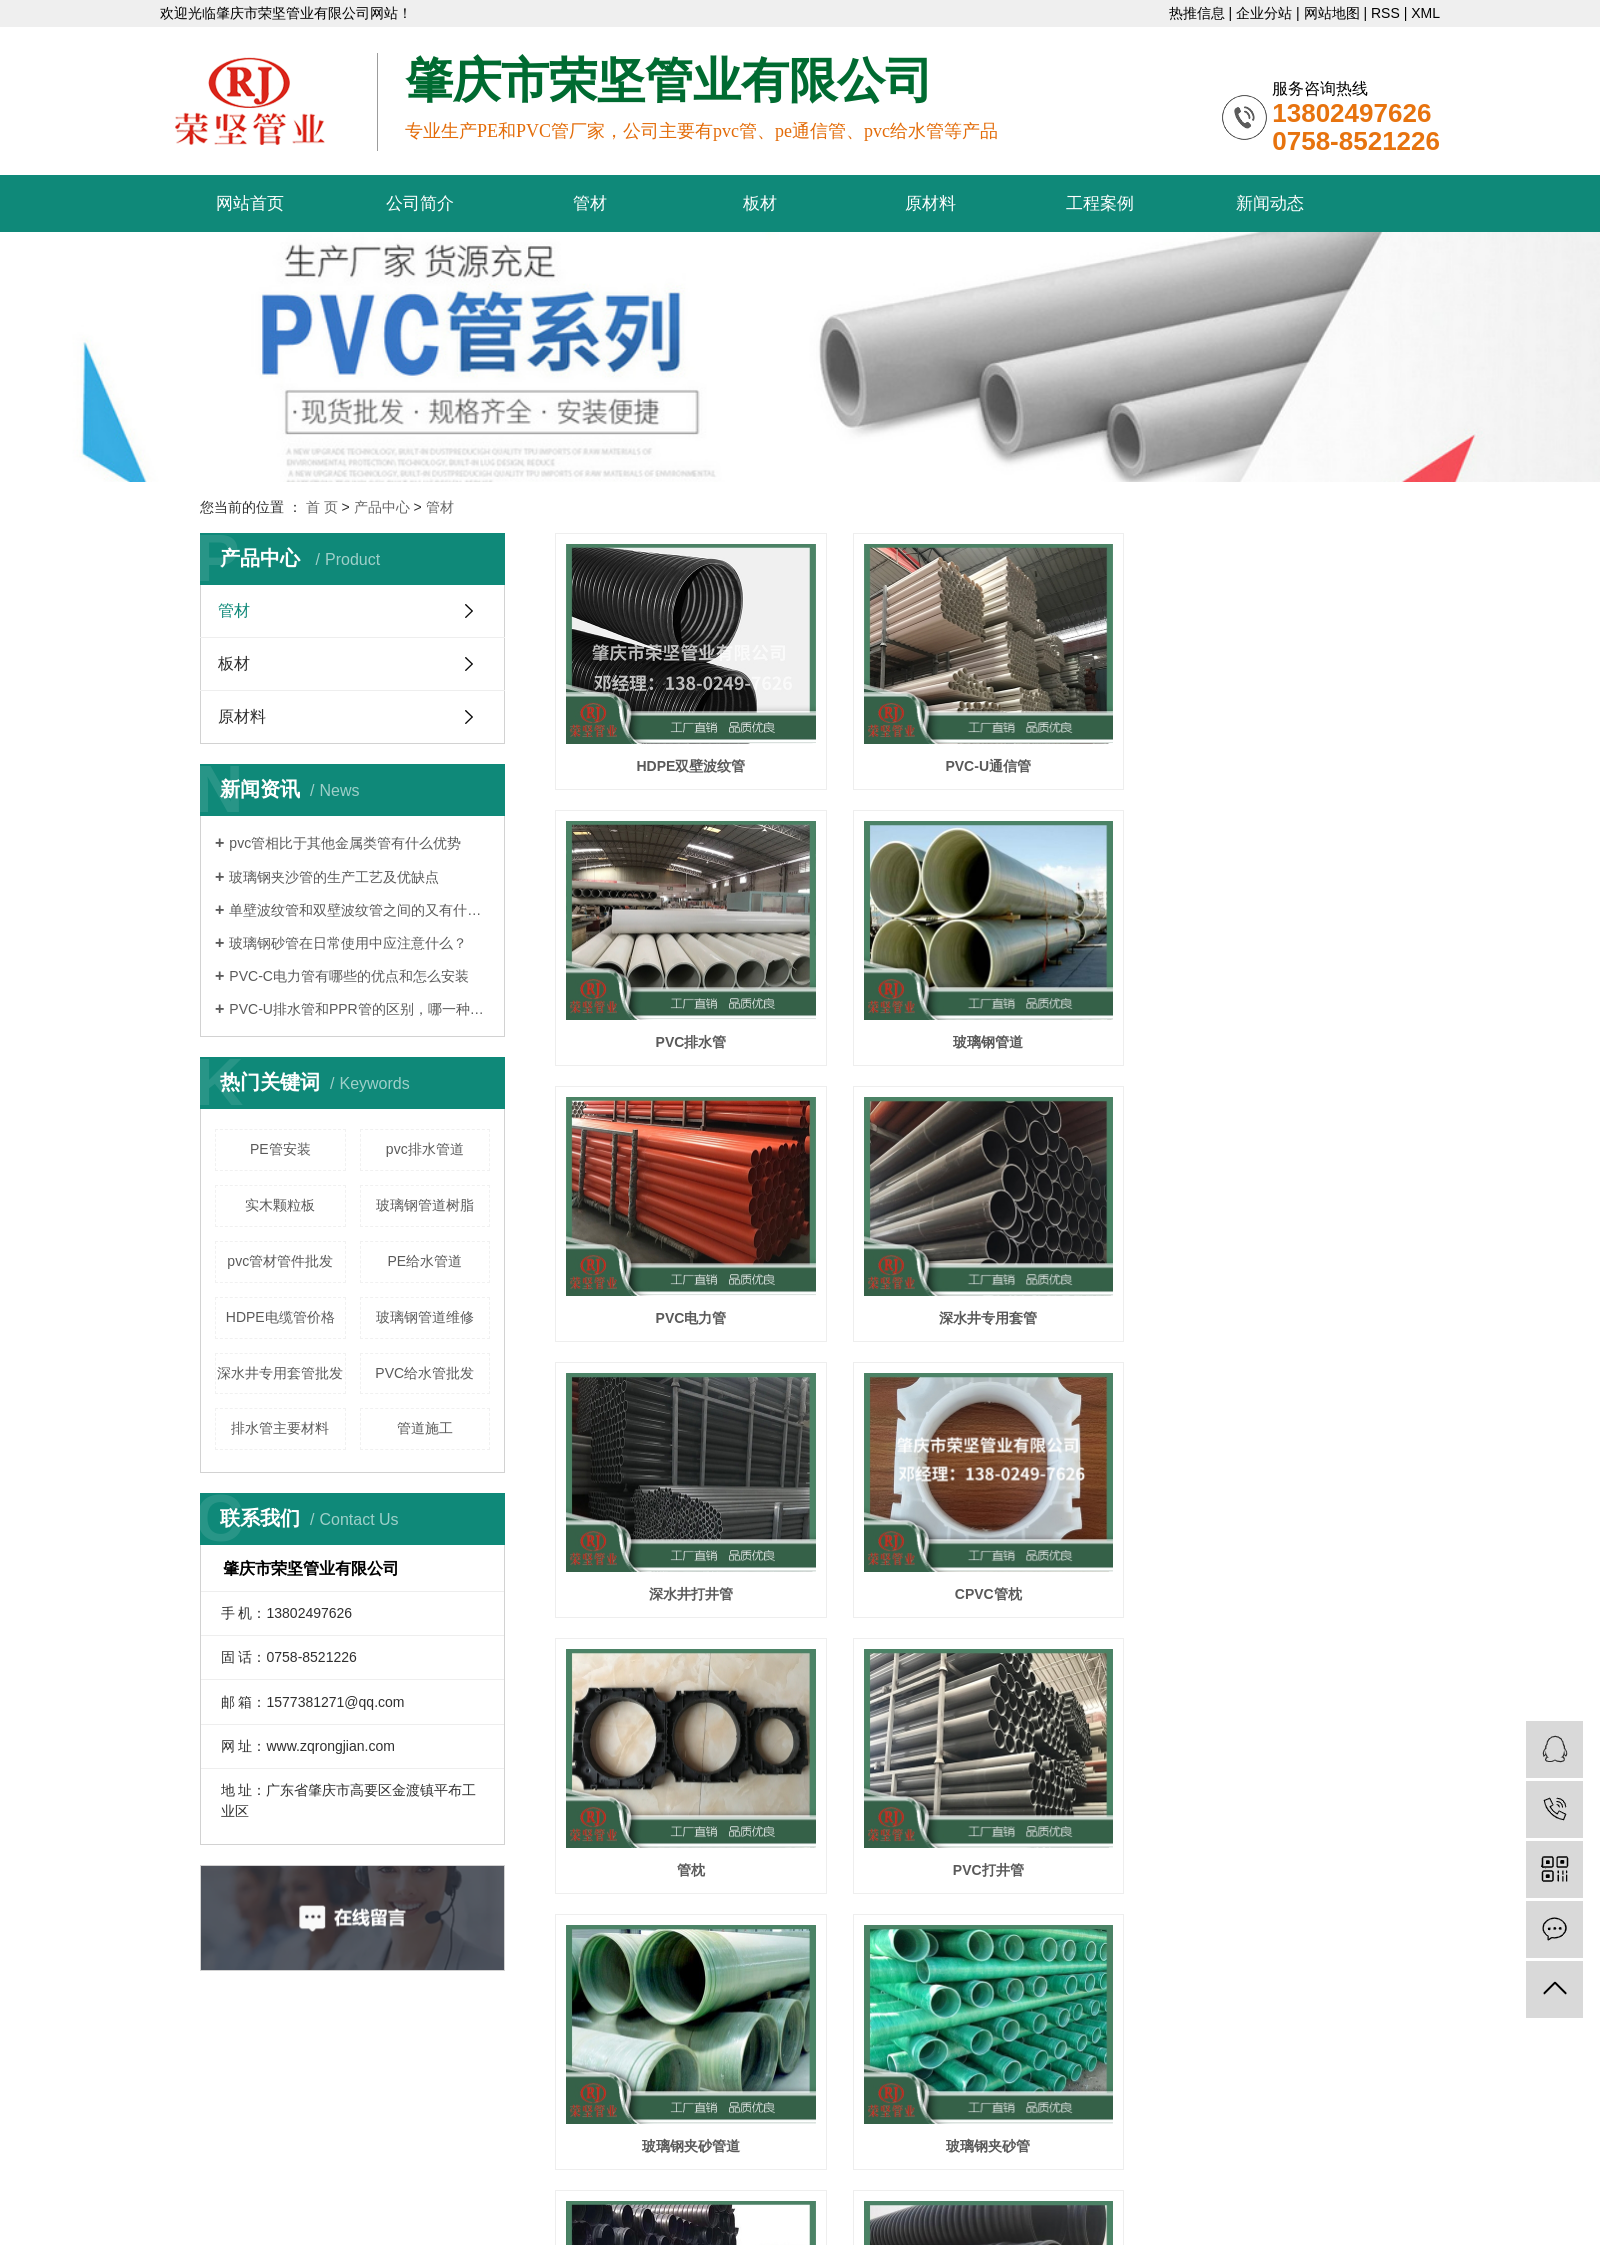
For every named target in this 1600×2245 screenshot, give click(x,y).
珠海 (968, 2185)
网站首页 (250, 203)
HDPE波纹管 (687, 1842)
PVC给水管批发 (424, 1373)
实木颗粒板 (280, 1205)
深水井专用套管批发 (280, 1373)
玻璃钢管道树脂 (425, 1205)
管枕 (1268, 1301)
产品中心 (382, 507)
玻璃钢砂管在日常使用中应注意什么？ (348, 943)
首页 (837, 1919)
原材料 (930, 203)
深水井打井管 (687, 1301)
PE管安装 (280, 1149)
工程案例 (1100, 203)
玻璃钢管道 (687, 1031)
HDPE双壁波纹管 (687, 760)
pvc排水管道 (425, 1149)
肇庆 (1096, 2185)
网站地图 (1332, 13)
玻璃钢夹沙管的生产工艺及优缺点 (334, 877)
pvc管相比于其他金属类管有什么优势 (345, 843)
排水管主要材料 (280, 1428)
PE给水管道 (424, 1261)
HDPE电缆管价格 (280, 1317)
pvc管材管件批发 (280, 1261)
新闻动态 (1270, 203)
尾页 (1034, 1919)
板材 (760, 203)
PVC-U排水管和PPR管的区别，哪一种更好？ (359, 1009)
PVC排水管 (1267, 760)
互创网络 (753, 2185)
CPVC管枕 (977, 1301)
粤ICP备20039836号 (963, 2095)
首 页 (322, 507)
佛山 (1032, 2185)
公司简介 (420, 203)
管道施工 (425, 1428)
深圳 (937, 2185)
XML (1425, 13)
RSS (1385, 13)
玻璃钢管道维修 (425, 1317)
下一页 (971, 1919)
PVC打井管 (687, 1571)
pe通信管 (754, 2125)
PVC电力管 (977, 1031)
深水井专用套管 (1268, 1031)
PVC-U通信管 (978, 760)
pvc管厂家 (886, 2125)
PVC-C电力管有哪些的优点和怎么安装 (349, 976)
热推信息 (1197, 13)
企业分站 (1264, 13)
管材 (590, 203)
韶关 (1064, 2185)
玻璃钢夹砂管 (1268, 1571)
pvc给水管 (818, 2125)
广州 (905, 2185)
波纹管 (977, 1842)
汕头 (1000, 2185)
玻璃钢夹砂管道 (977, 1571)
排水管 (1268, 1842)
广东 (873, 2185)
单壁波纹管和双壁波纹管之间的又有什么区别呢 (359, 910)
